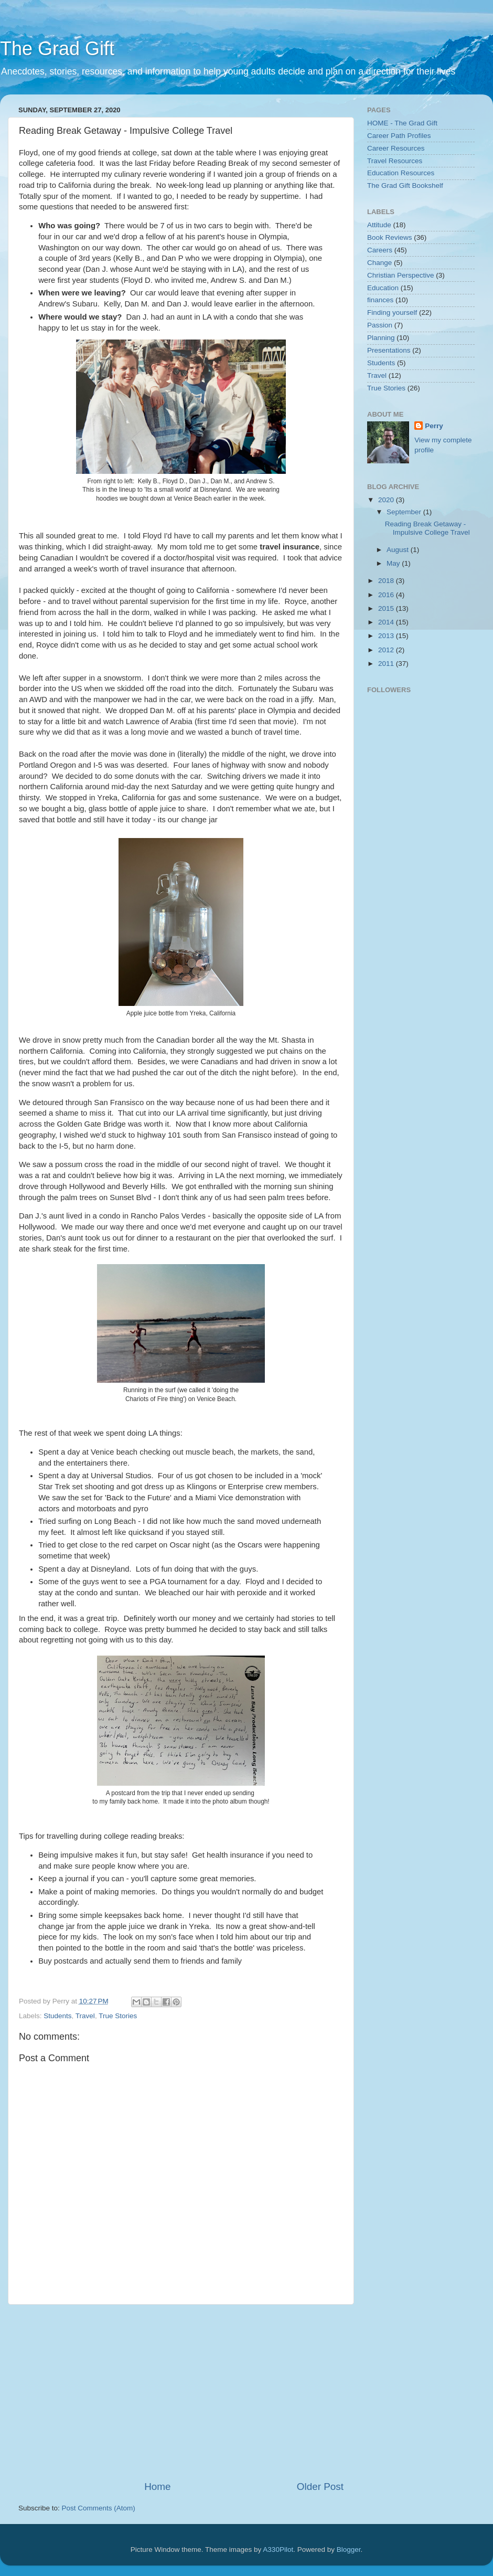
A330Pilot (278, 2549)
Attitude (379, 225)
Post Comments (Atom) (98, 2508)
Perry (434, 426)
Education (383, 288)
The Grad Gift (57, 48)
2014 (387, 622)
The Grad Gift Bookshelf (405, 185)
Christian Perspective (400, 275)
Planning (381, 338)
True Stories (118, 2016)
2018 (387, 581)
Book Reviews (389, 237)
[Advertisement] (207, 2392)
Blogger (349, 2549)
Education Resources (400, 173)
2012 (387, 650)
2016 (387, 595)
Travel (85, 2016)
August (399, 550)
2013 (387, 636)
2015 (387, 608)
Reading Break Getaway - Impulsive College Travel (427, 528)
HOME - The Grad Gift (402, 123)
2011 (387, 663)
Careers (379, 250)
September (405, 512)
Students (57, 2016)
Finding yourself (392, 312)
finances (380, 300)
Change (379, 263)
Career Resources (396, 148)
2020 (387, 500)
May (394, 563)
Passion (379, 325)
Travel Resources (394, 161)
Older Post (320, 2486)
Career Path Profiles (399, 136)
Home (157, 2486)
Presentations (389, 350)
